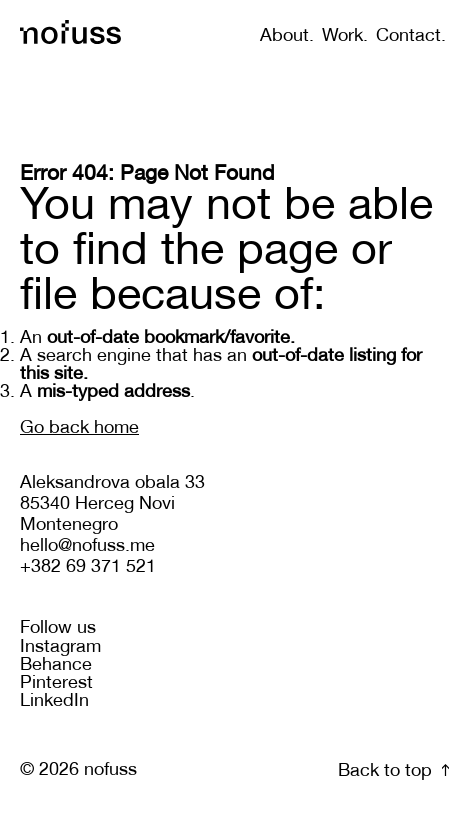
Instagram (60, 647)
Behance (56, 665)
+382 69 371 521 (88, 567)
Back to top (393, 771)
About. (287, 36)
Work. (345, 36)
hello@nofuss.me (87, 546)
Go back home (79, 428)
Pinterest (56, 683)
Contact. (411, 36)
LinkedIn (54, 701)
